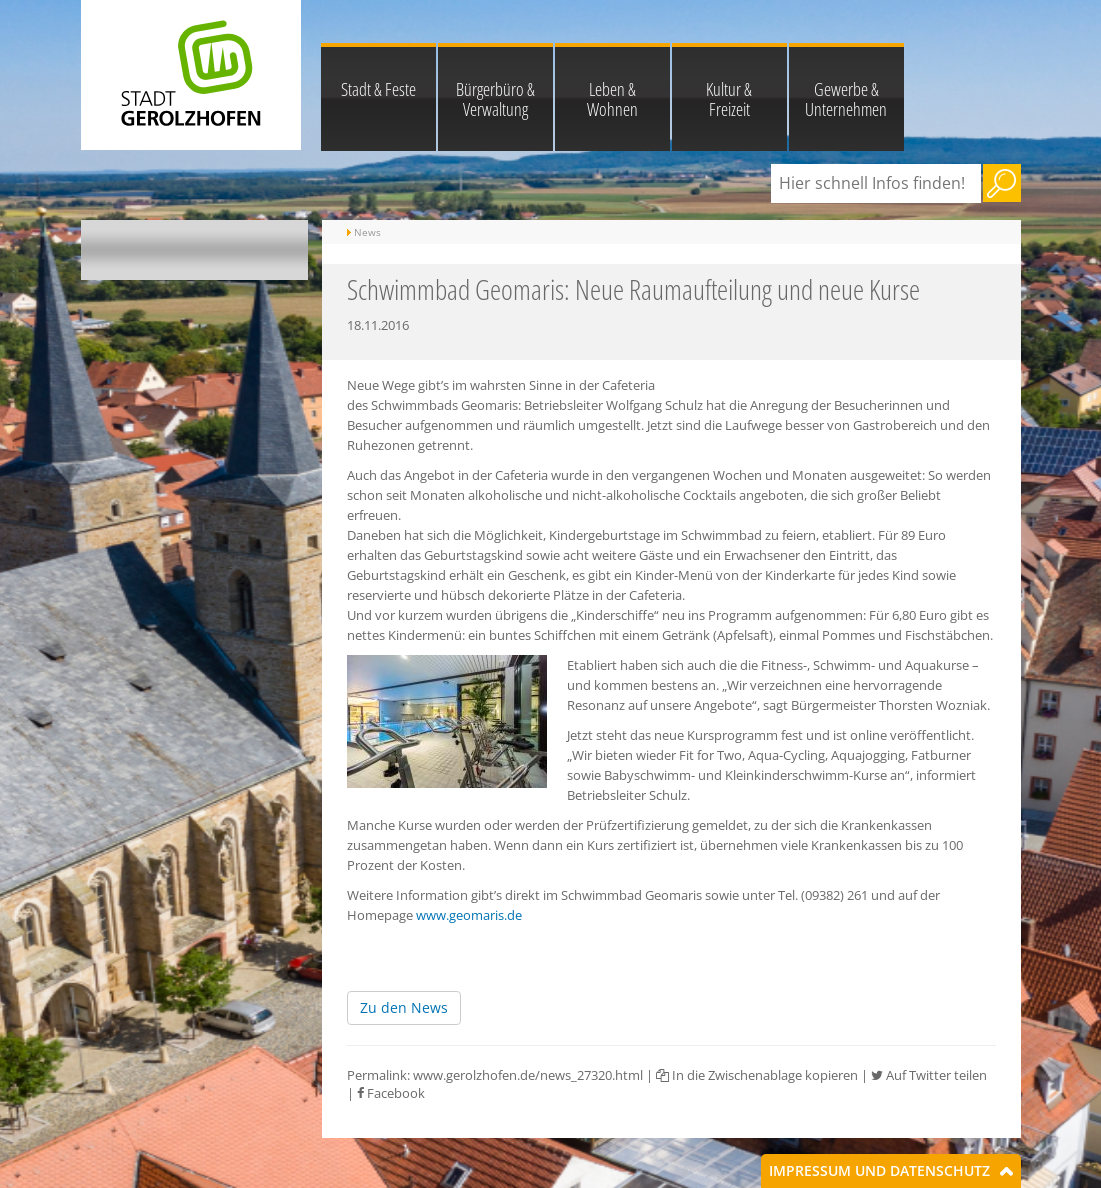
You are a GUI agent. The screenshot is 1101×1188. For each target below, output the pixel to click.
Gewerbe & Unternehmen (846, 99)
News (367, 232)
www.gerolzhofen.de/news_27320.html (528, 1075)
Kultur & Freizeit (729, 99)
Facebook (391, 1093)
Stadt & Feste (378, 89)
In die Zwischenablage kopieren (757, 1075)
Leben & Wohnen (612, 99)
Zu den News (404, 1007)
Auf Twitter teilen (929, 1075)
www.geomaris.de (469, 915)
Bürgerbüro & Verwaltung (495, 99)
